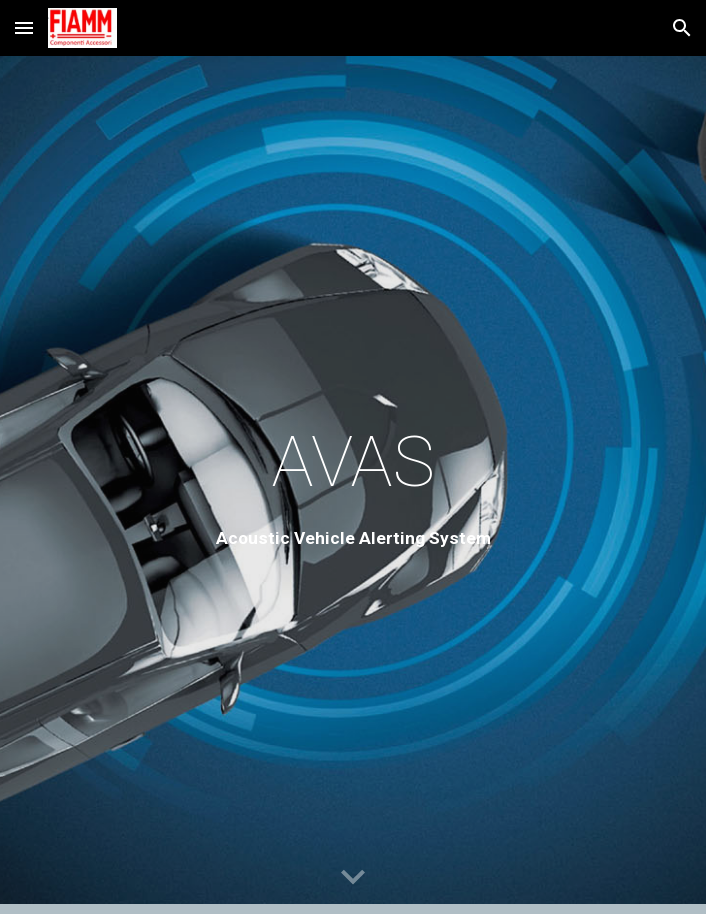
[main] (352, 485)
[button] (24, 27)
